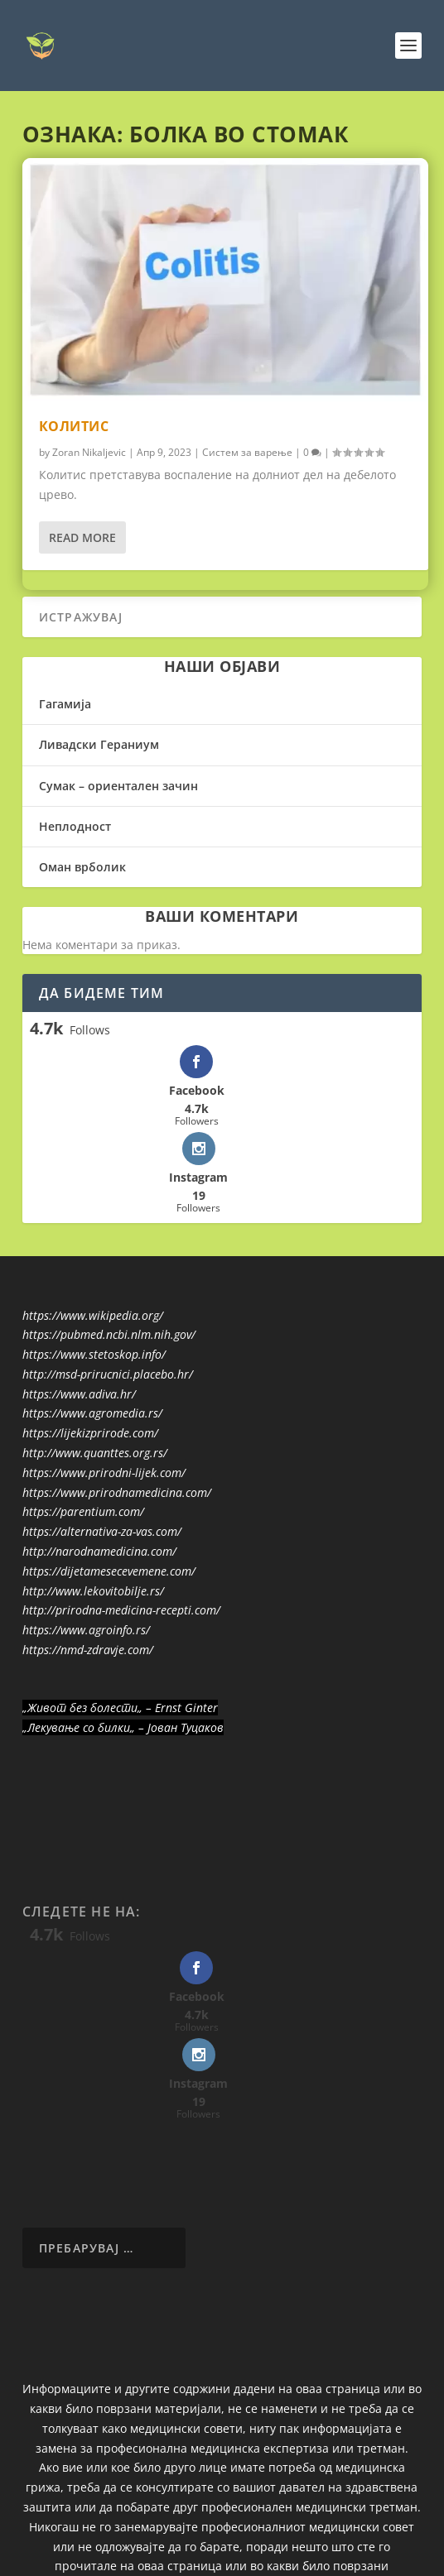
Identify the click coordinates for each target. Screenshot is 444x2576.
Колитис (74, 426)
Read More (82, 537)
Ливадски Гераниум (99, 744)
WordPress (341, 2533)
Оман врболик (82, 867)
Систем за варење (247, 452)
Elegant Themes (189, 2533)
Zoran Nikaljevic (89, 452)
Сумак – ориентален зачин (118, 786)
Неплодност (75, 826)
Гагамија (65, 704)
